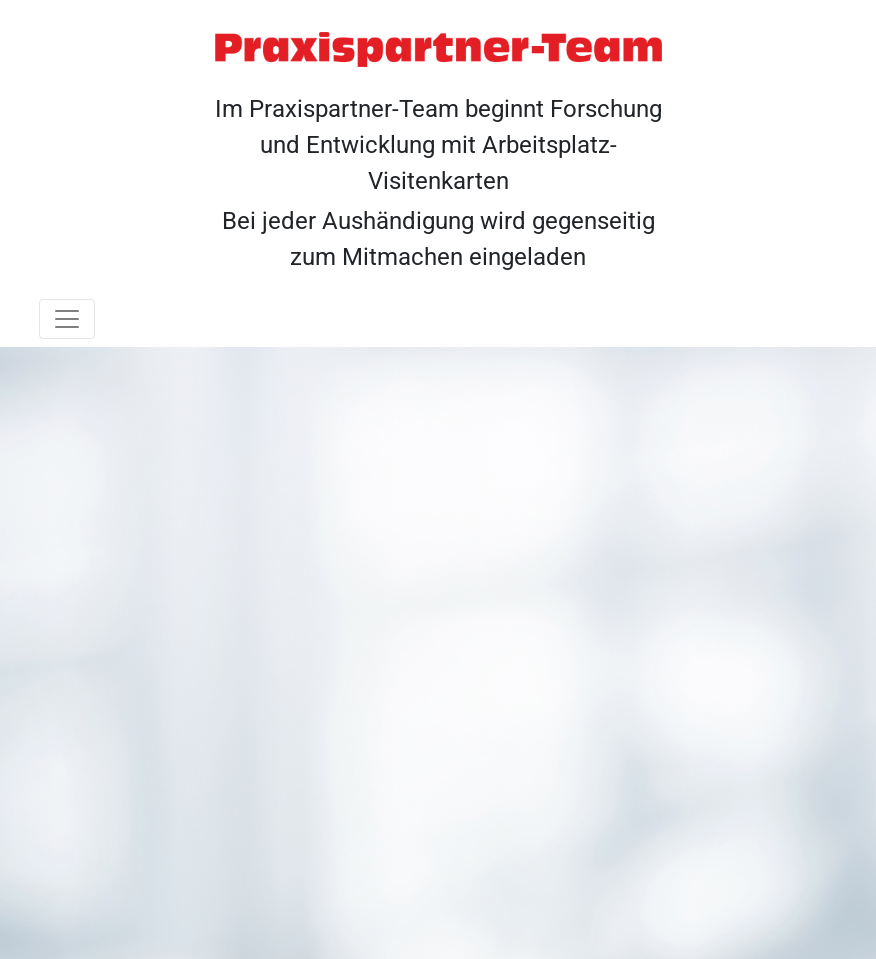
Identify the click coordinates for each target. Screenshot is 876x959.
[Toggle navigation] (67, 319)
